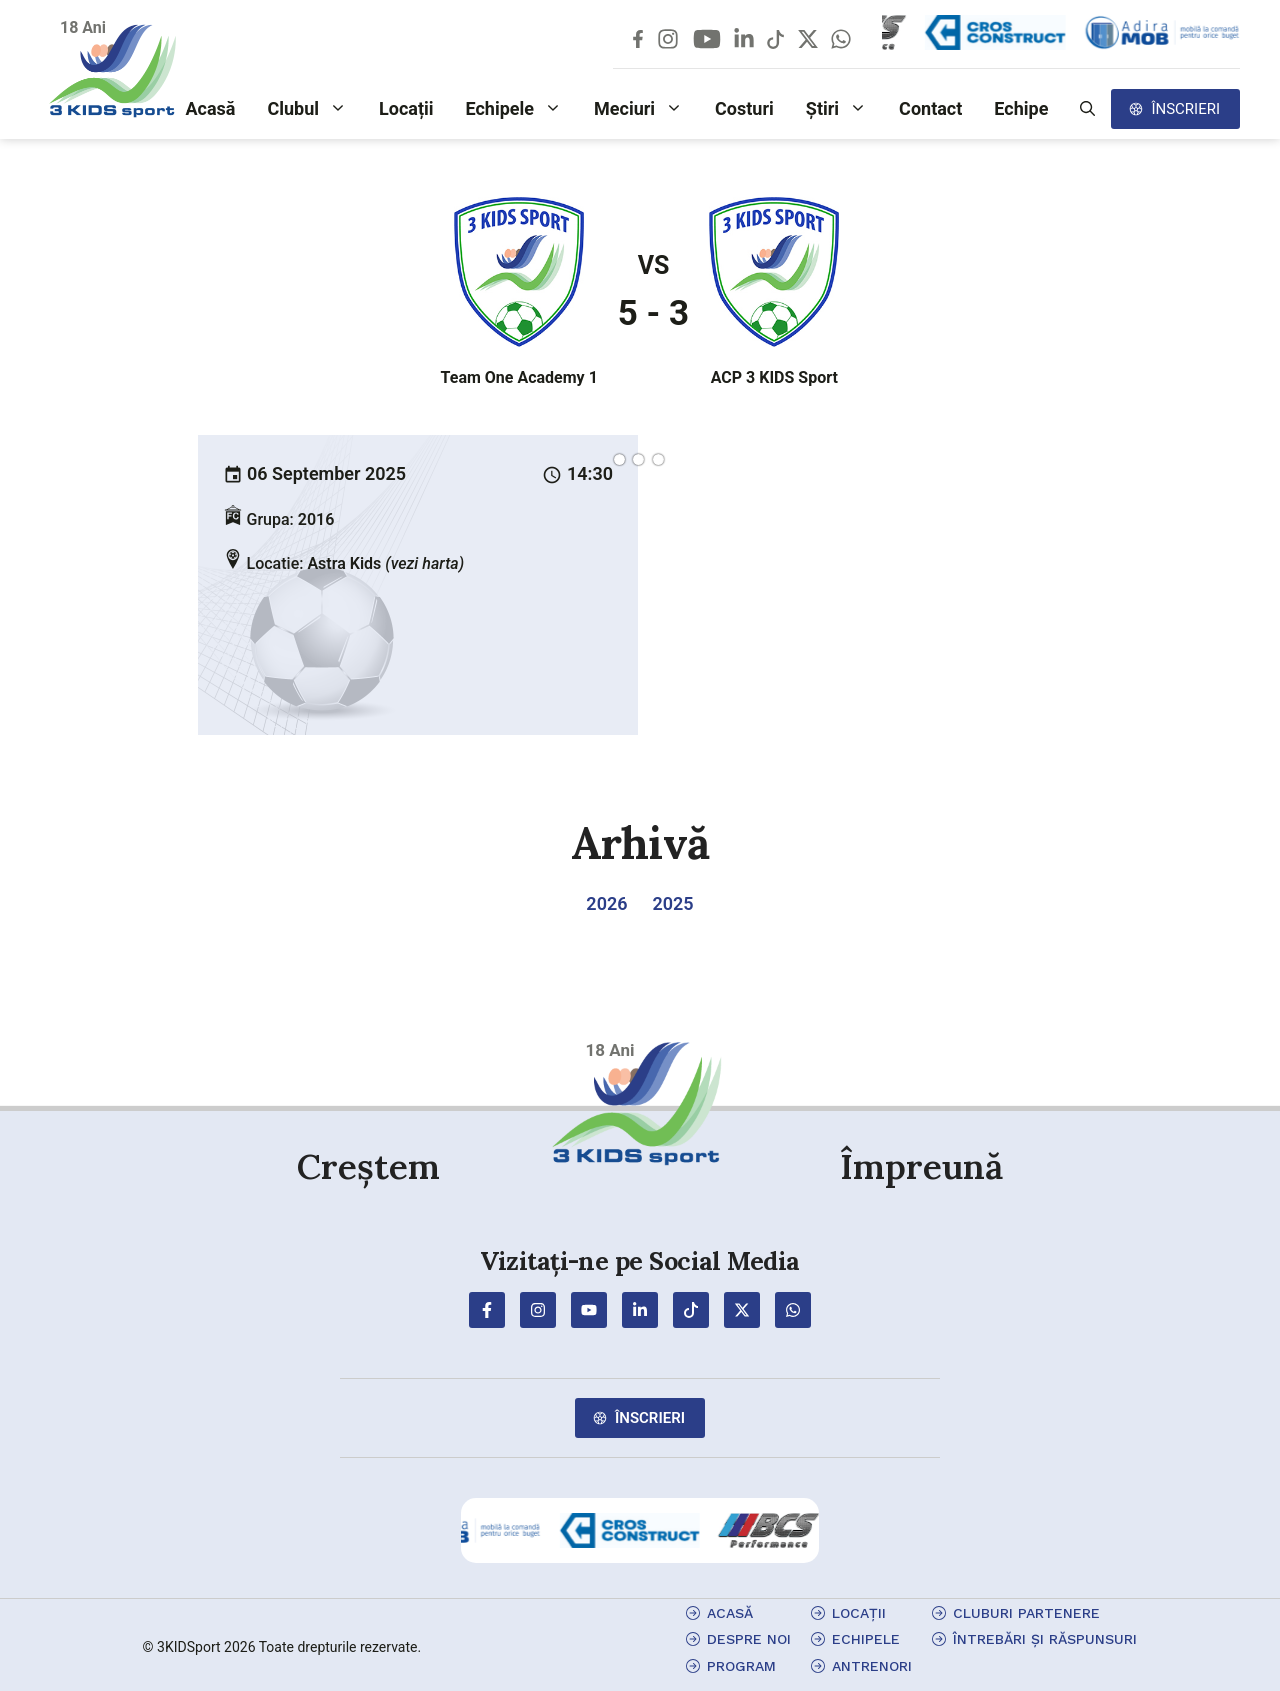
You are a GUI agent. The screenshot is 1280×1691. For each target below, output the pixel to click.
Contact (930, 108)
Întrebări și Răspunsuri (1045, 1639)
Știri (844, 109)
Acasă (210, 108)
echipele (866, 1639)
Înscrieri (1185, 109)
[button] (1087, 109)
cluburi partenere (1026, 1613)
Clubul (315, 109)
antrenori (872, 1666)
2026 (606, 903)
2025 (672, 903)
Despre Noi (749, 1639)
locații (859, 1613)
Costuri (744, 108)
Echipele (522, 109)
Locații (406, 108)
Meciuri (646, 109)
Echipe (1021, 108)
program (741, 1666)
